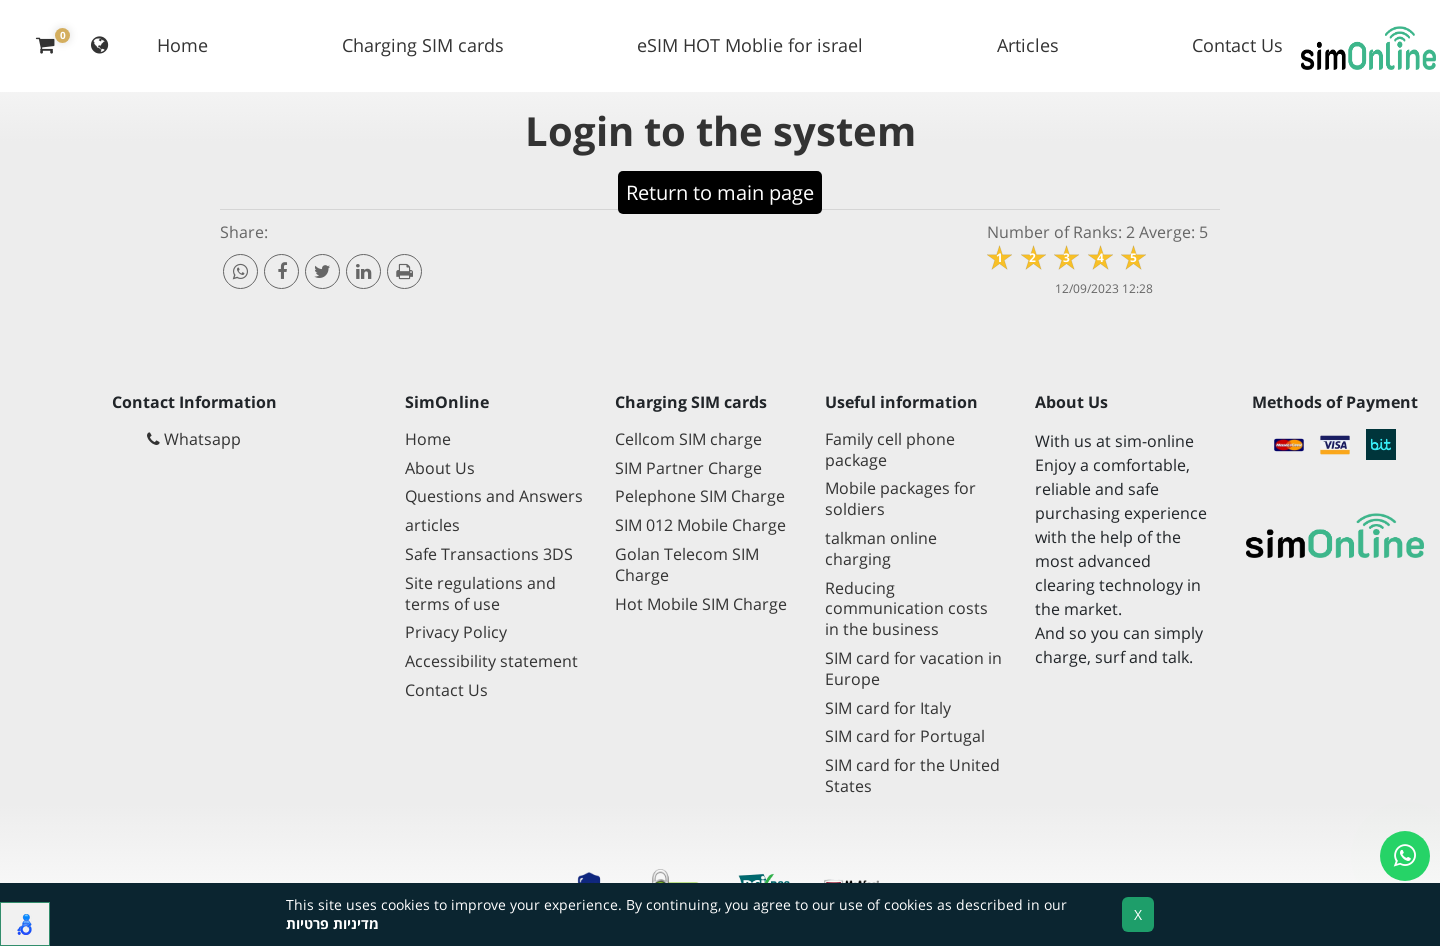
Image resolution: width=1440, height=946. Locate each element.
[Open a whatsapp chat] (1405, 856)
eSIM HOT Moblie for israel (750, 45)
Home (182, 45)
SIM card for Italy (888, 708)
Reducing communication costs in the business (906, 609)
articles (432, 525)
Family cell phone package (890, 450)
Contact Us (1237, 45)
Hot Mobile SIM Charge (701, 604)
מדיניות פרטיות (332, 923)
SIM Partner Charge (688, 468)
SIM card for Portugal (905, 736)
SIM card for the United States (912, 776)
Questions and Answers (494, 496)
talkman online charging (881, 549)
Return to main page (720, 192)
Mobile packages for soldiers (900, 499)
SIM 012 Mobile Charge (700, 525)
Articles (1028, 45)
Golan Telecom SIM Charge (687, 565)
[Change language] (99, 46)
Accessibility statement (491, 661)
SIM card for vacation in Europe (913, 669)
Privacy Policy (456, 632)
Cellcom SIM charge (688, 439)
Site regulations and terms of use (480, 594)
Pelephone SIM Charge (700, 496)
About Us (440, 468)
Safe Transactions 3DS (489, 554)
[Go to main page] (1335, 537)
